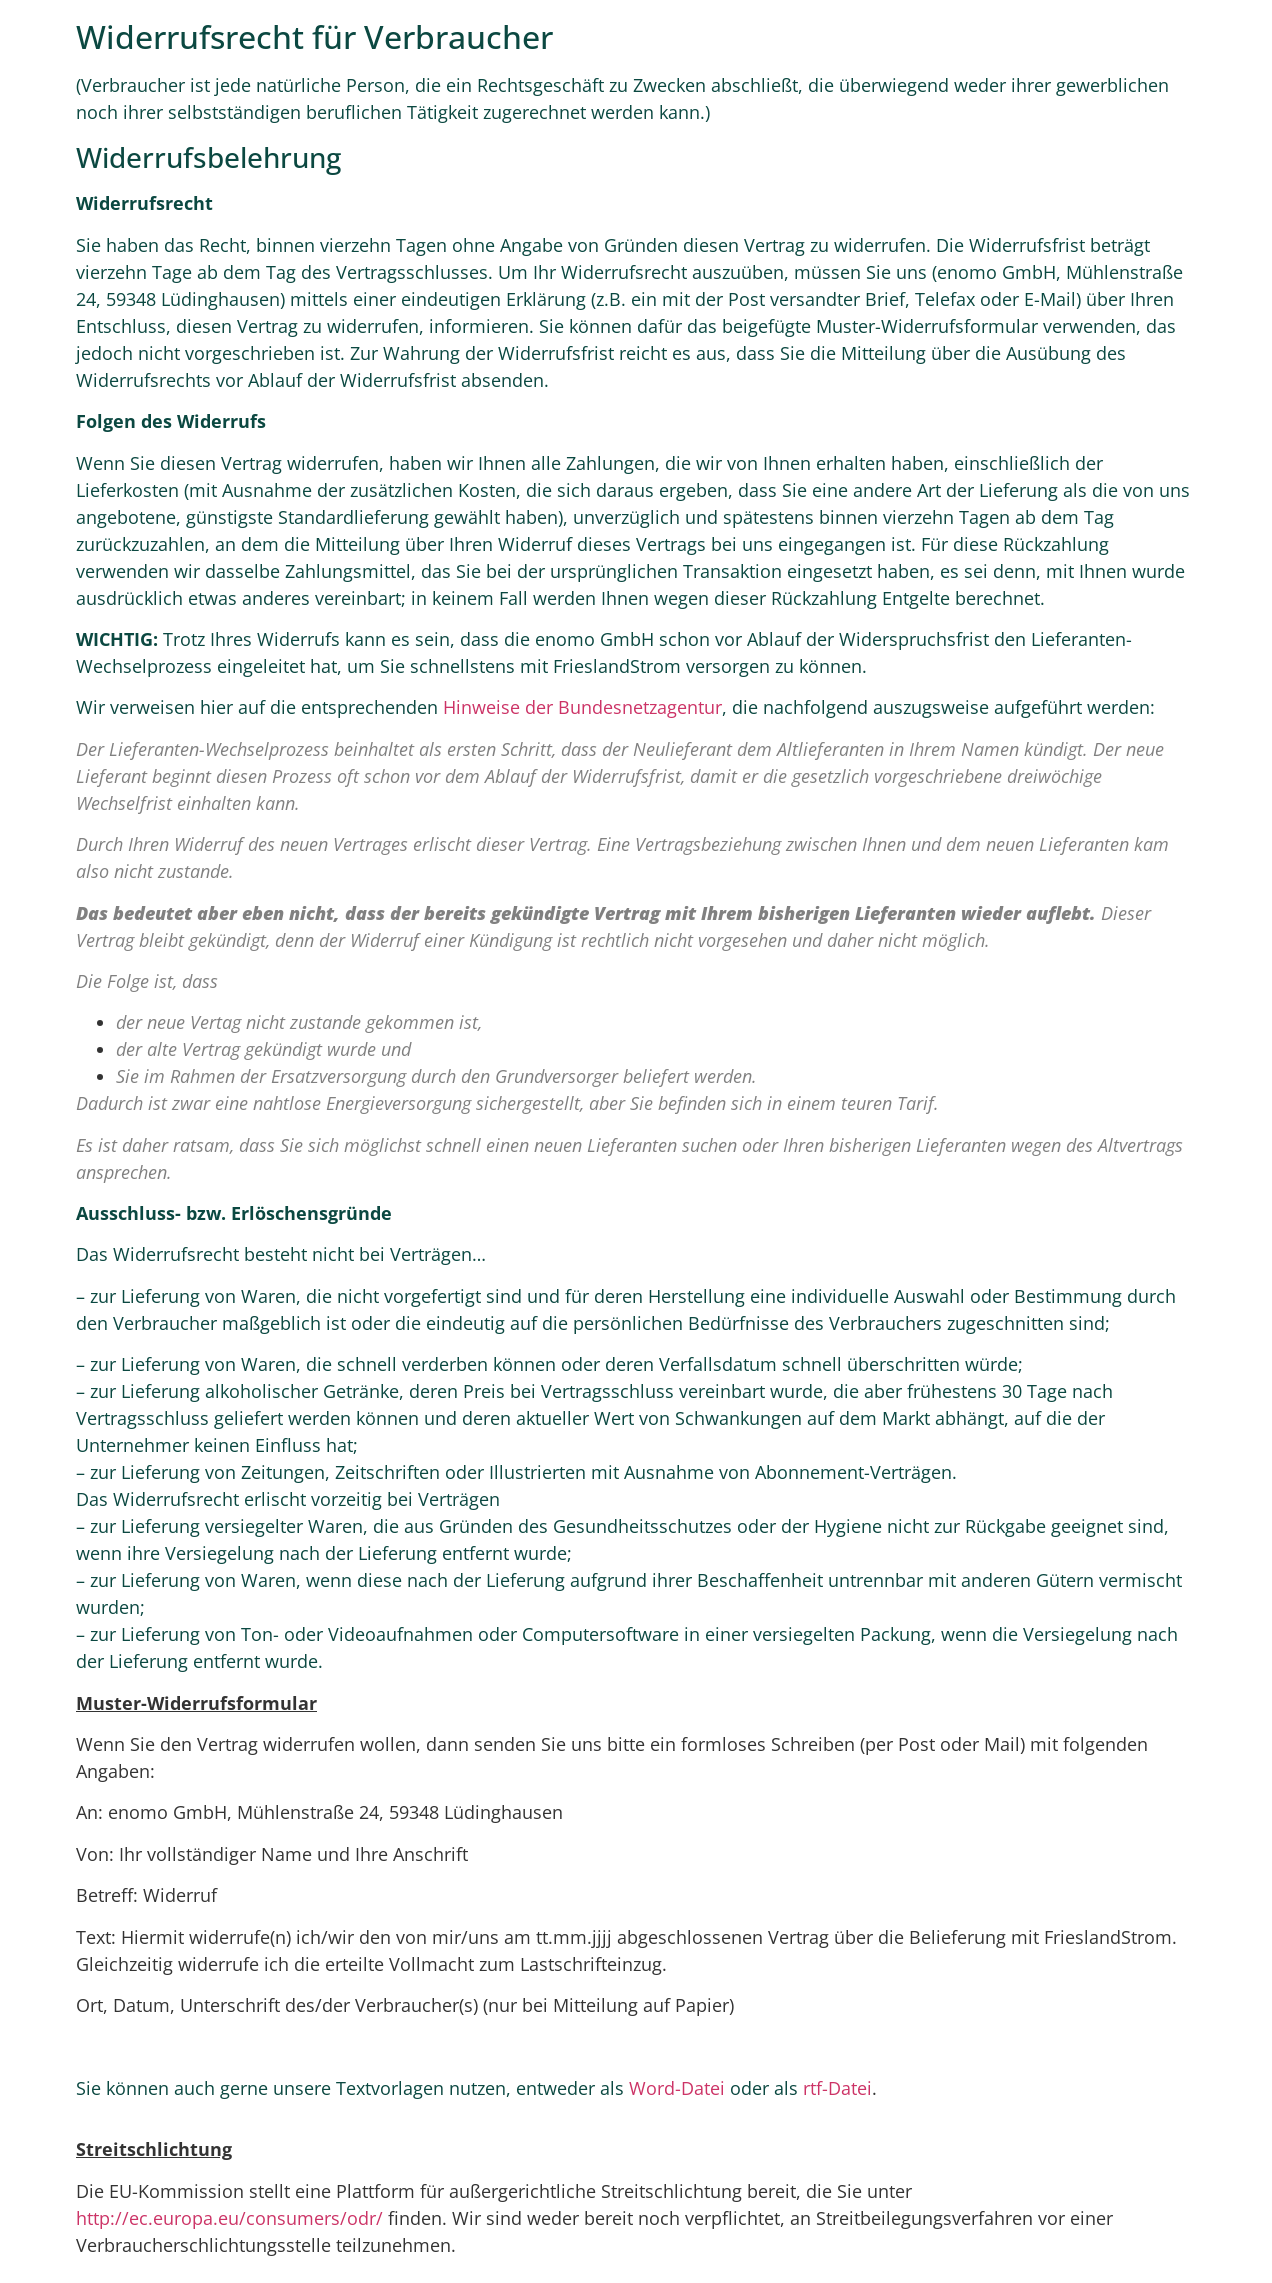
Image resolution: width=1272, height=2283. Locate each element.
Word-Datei (677, 2088)
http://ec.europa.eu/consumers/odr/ (229, 2218)
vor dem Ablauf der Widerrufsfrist (548, 776)
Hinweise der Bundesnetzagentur (582, 707)
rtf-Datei (837, 2088)
